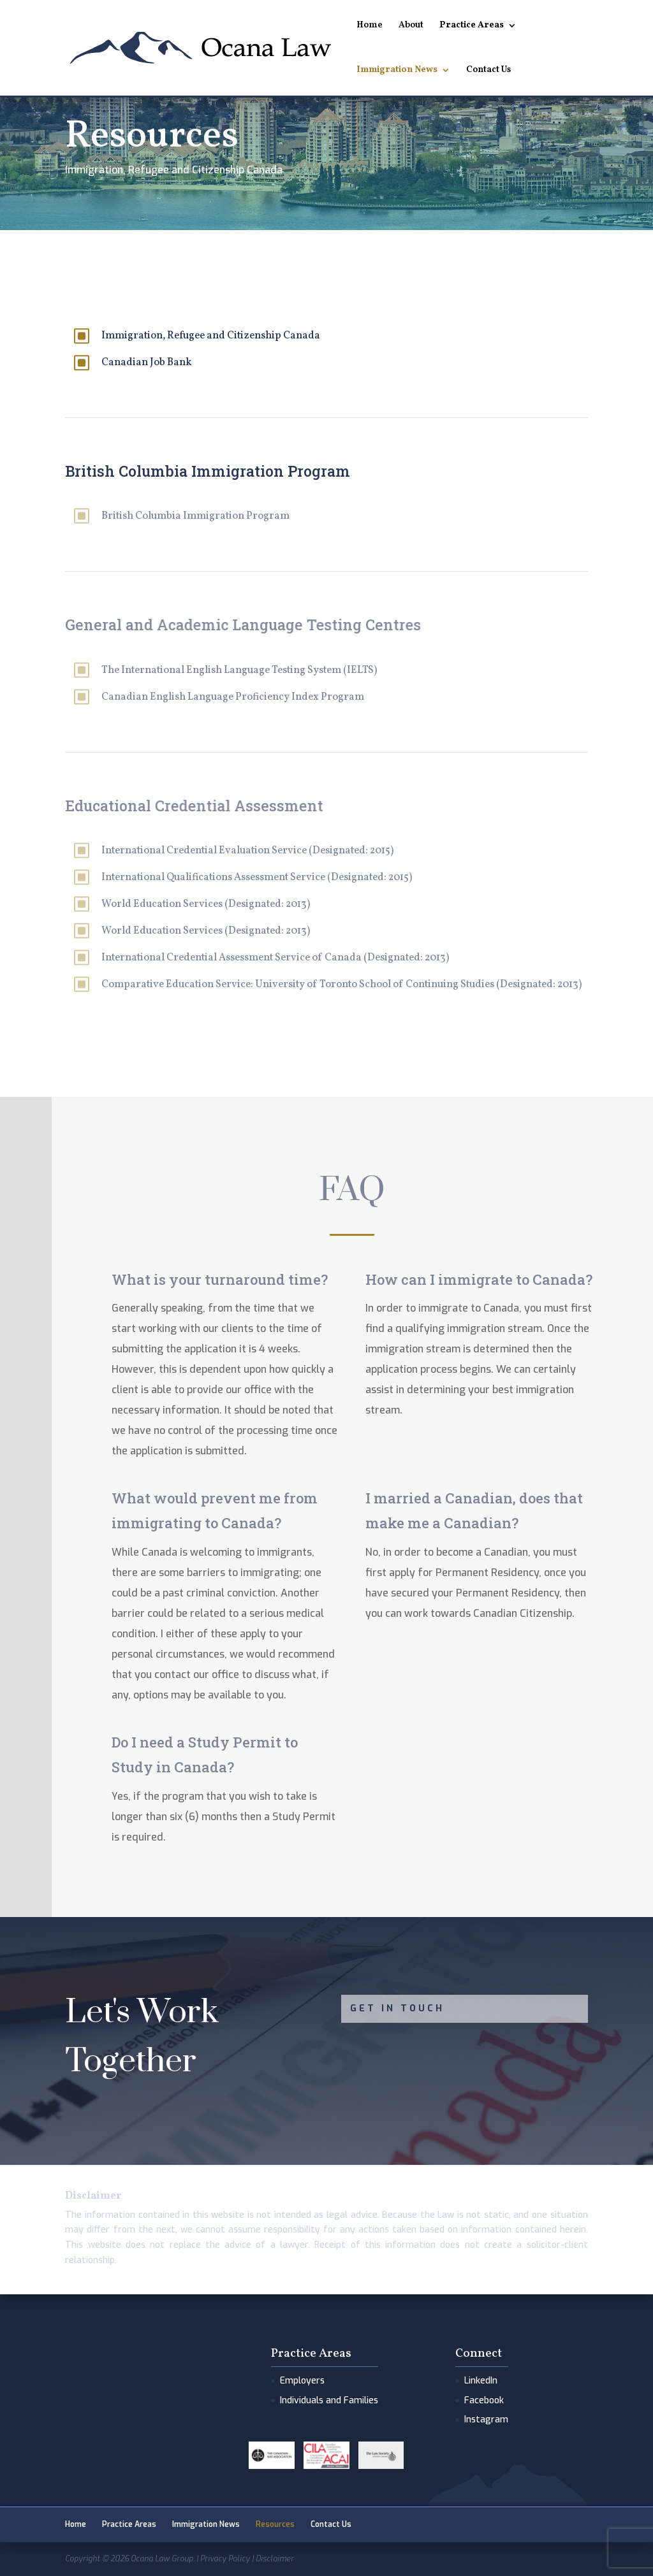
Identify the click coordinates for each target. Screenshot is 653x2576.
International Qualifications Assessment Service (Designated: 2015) (256, 878)
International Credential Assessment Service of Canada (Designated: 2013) (275, 958)
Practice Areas (471, 26)
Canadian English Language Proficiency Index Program (232, 697)
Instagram (486, 2419)
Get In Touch (397, 2008)
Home (369, 26)
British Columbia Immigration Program (195, 516)
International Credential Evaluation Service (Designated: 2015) (247, 851)
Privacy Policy (225, 2559)
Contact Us (488, 71)
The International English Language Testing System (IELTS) (239, 670)
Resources (275, 2524)
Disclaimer (275, 2559)
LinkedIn (480, 2381)
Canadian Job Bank (146, 363)
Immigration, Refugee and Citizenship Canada (210, 336)
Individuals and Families (329, 2400)
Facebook (484, 2400)
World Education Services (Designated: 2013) (205, 904)
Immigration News (396, 71)
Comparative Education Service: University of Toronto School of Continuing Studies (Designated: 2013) (341, 985)
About (411, 26)
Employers (302, 2381)
